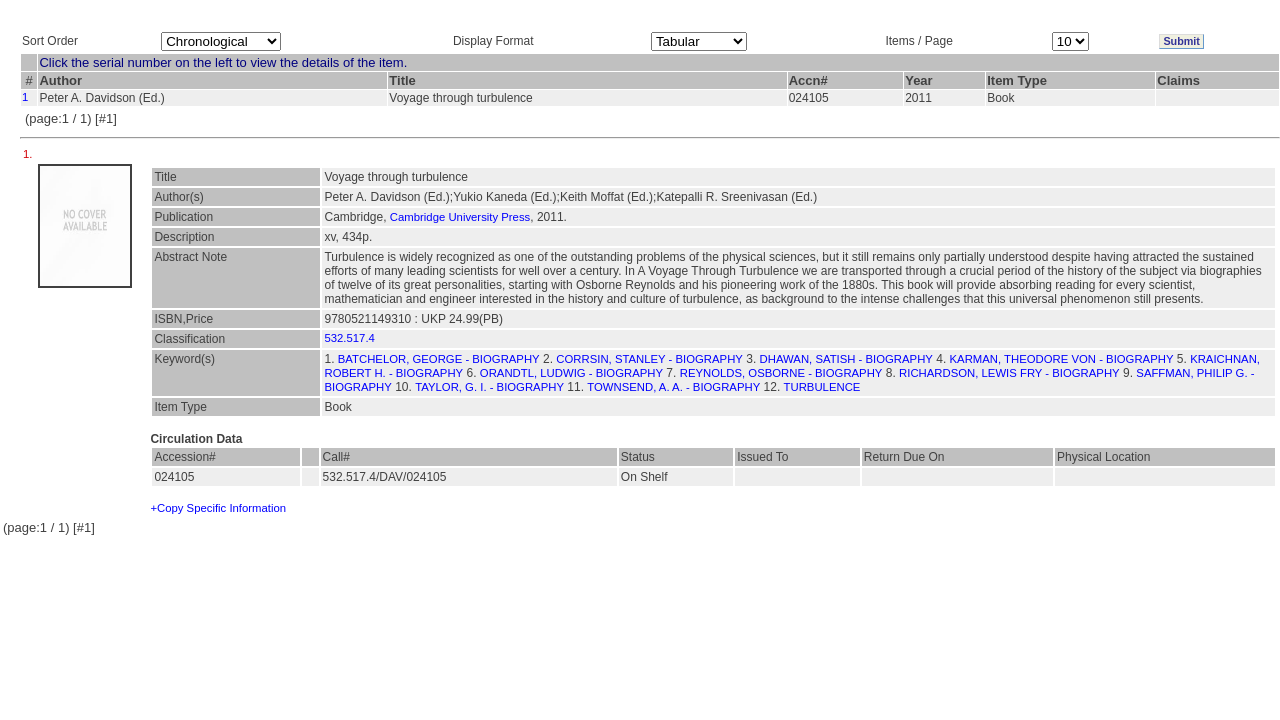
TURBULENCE (822, 387)
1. (29, 154)
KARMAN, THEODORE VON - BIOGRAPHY (1062, 359)
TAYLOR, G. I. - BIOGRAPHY (489, 387)
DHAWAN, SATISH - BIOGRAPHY (846, 359)
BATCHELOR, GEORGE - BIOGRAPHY (439, 359)
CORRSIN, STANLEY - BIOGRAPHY (649, 359)
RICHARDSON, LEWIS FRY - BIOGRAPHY (1009, 373)
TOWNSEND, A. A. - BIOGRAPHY (673, 387)
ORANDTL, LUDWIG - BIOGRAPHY (571, 373)
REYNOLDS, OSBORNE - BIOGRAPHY (781, 373)
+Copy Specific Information (218, 508)
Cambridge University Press (460, 217)
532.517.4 (349, 338)
